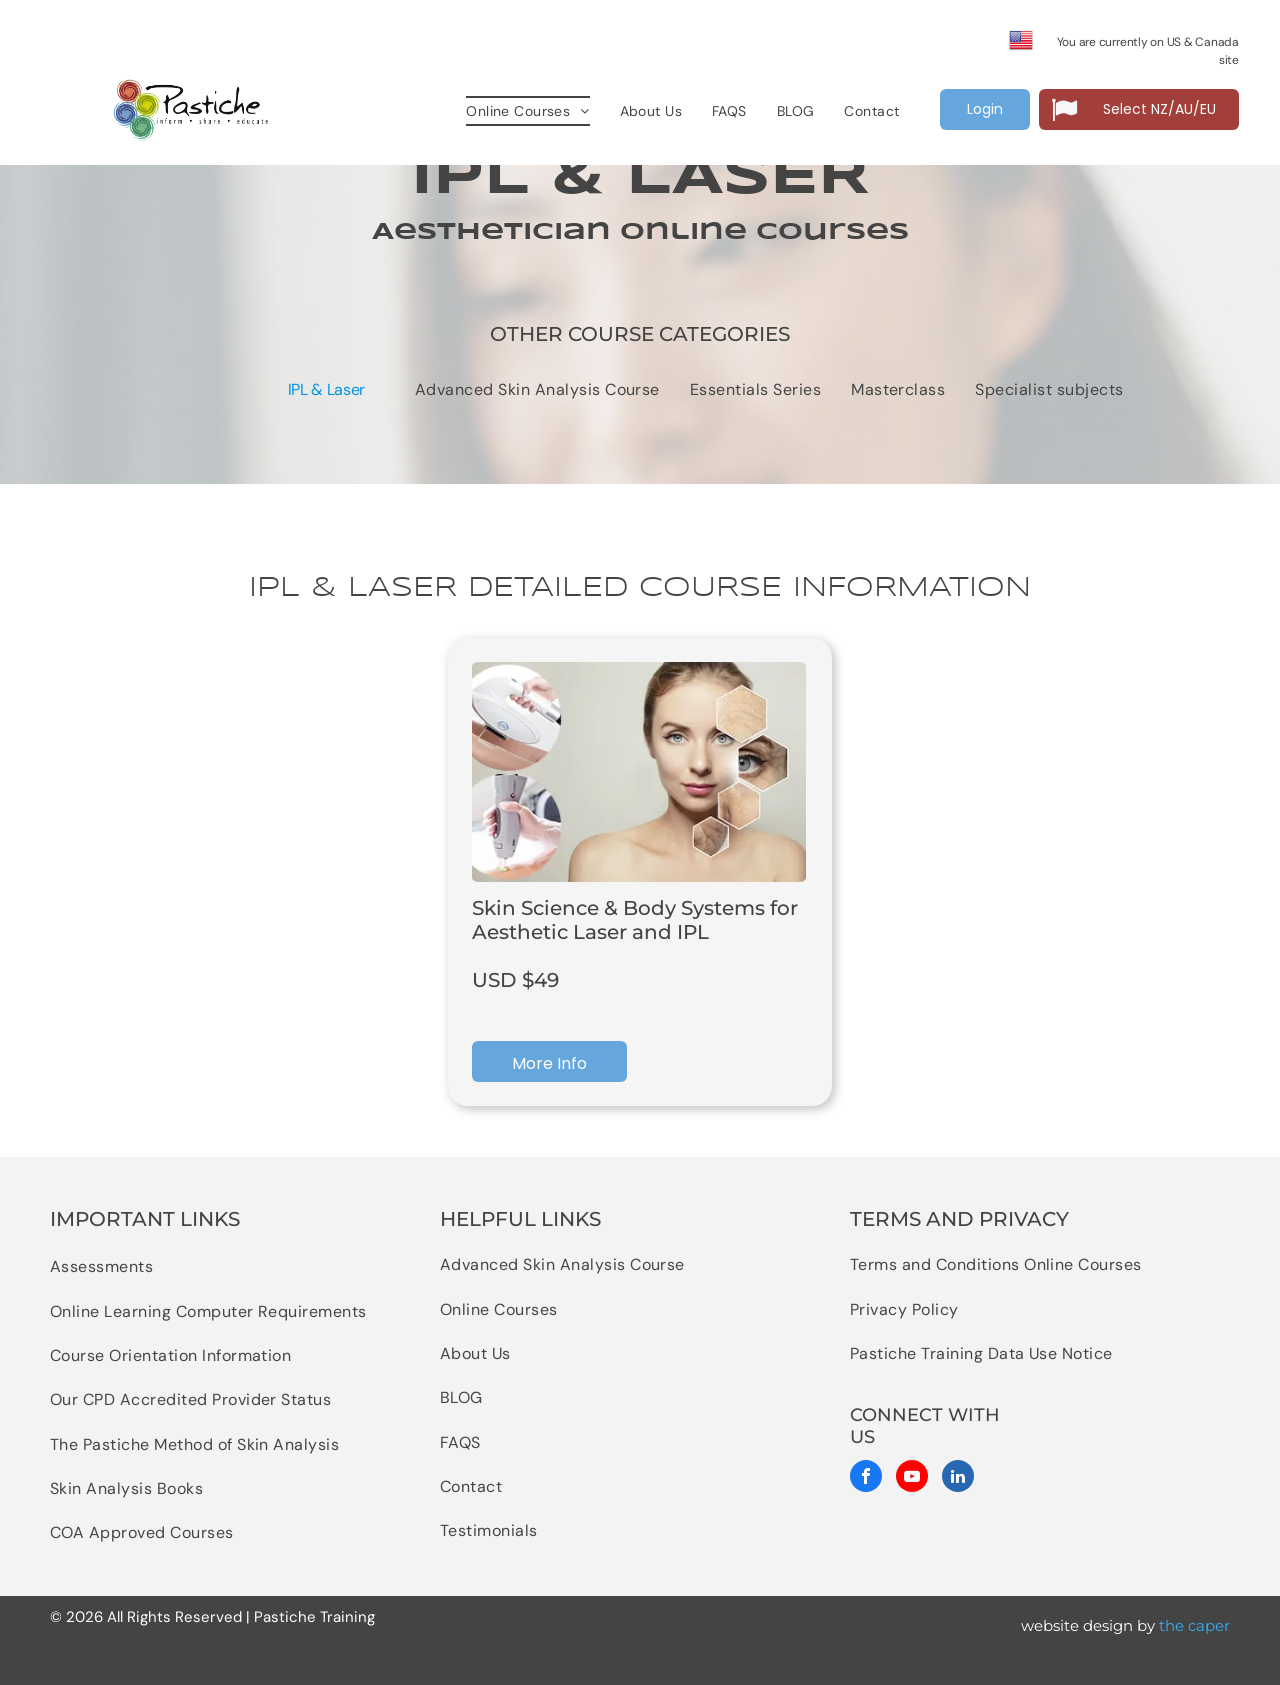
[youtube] (912, 1478)
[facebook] (866, 1478)
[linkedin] (958, 1478)
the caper (1194, 1625)
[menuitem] (527, 111)
